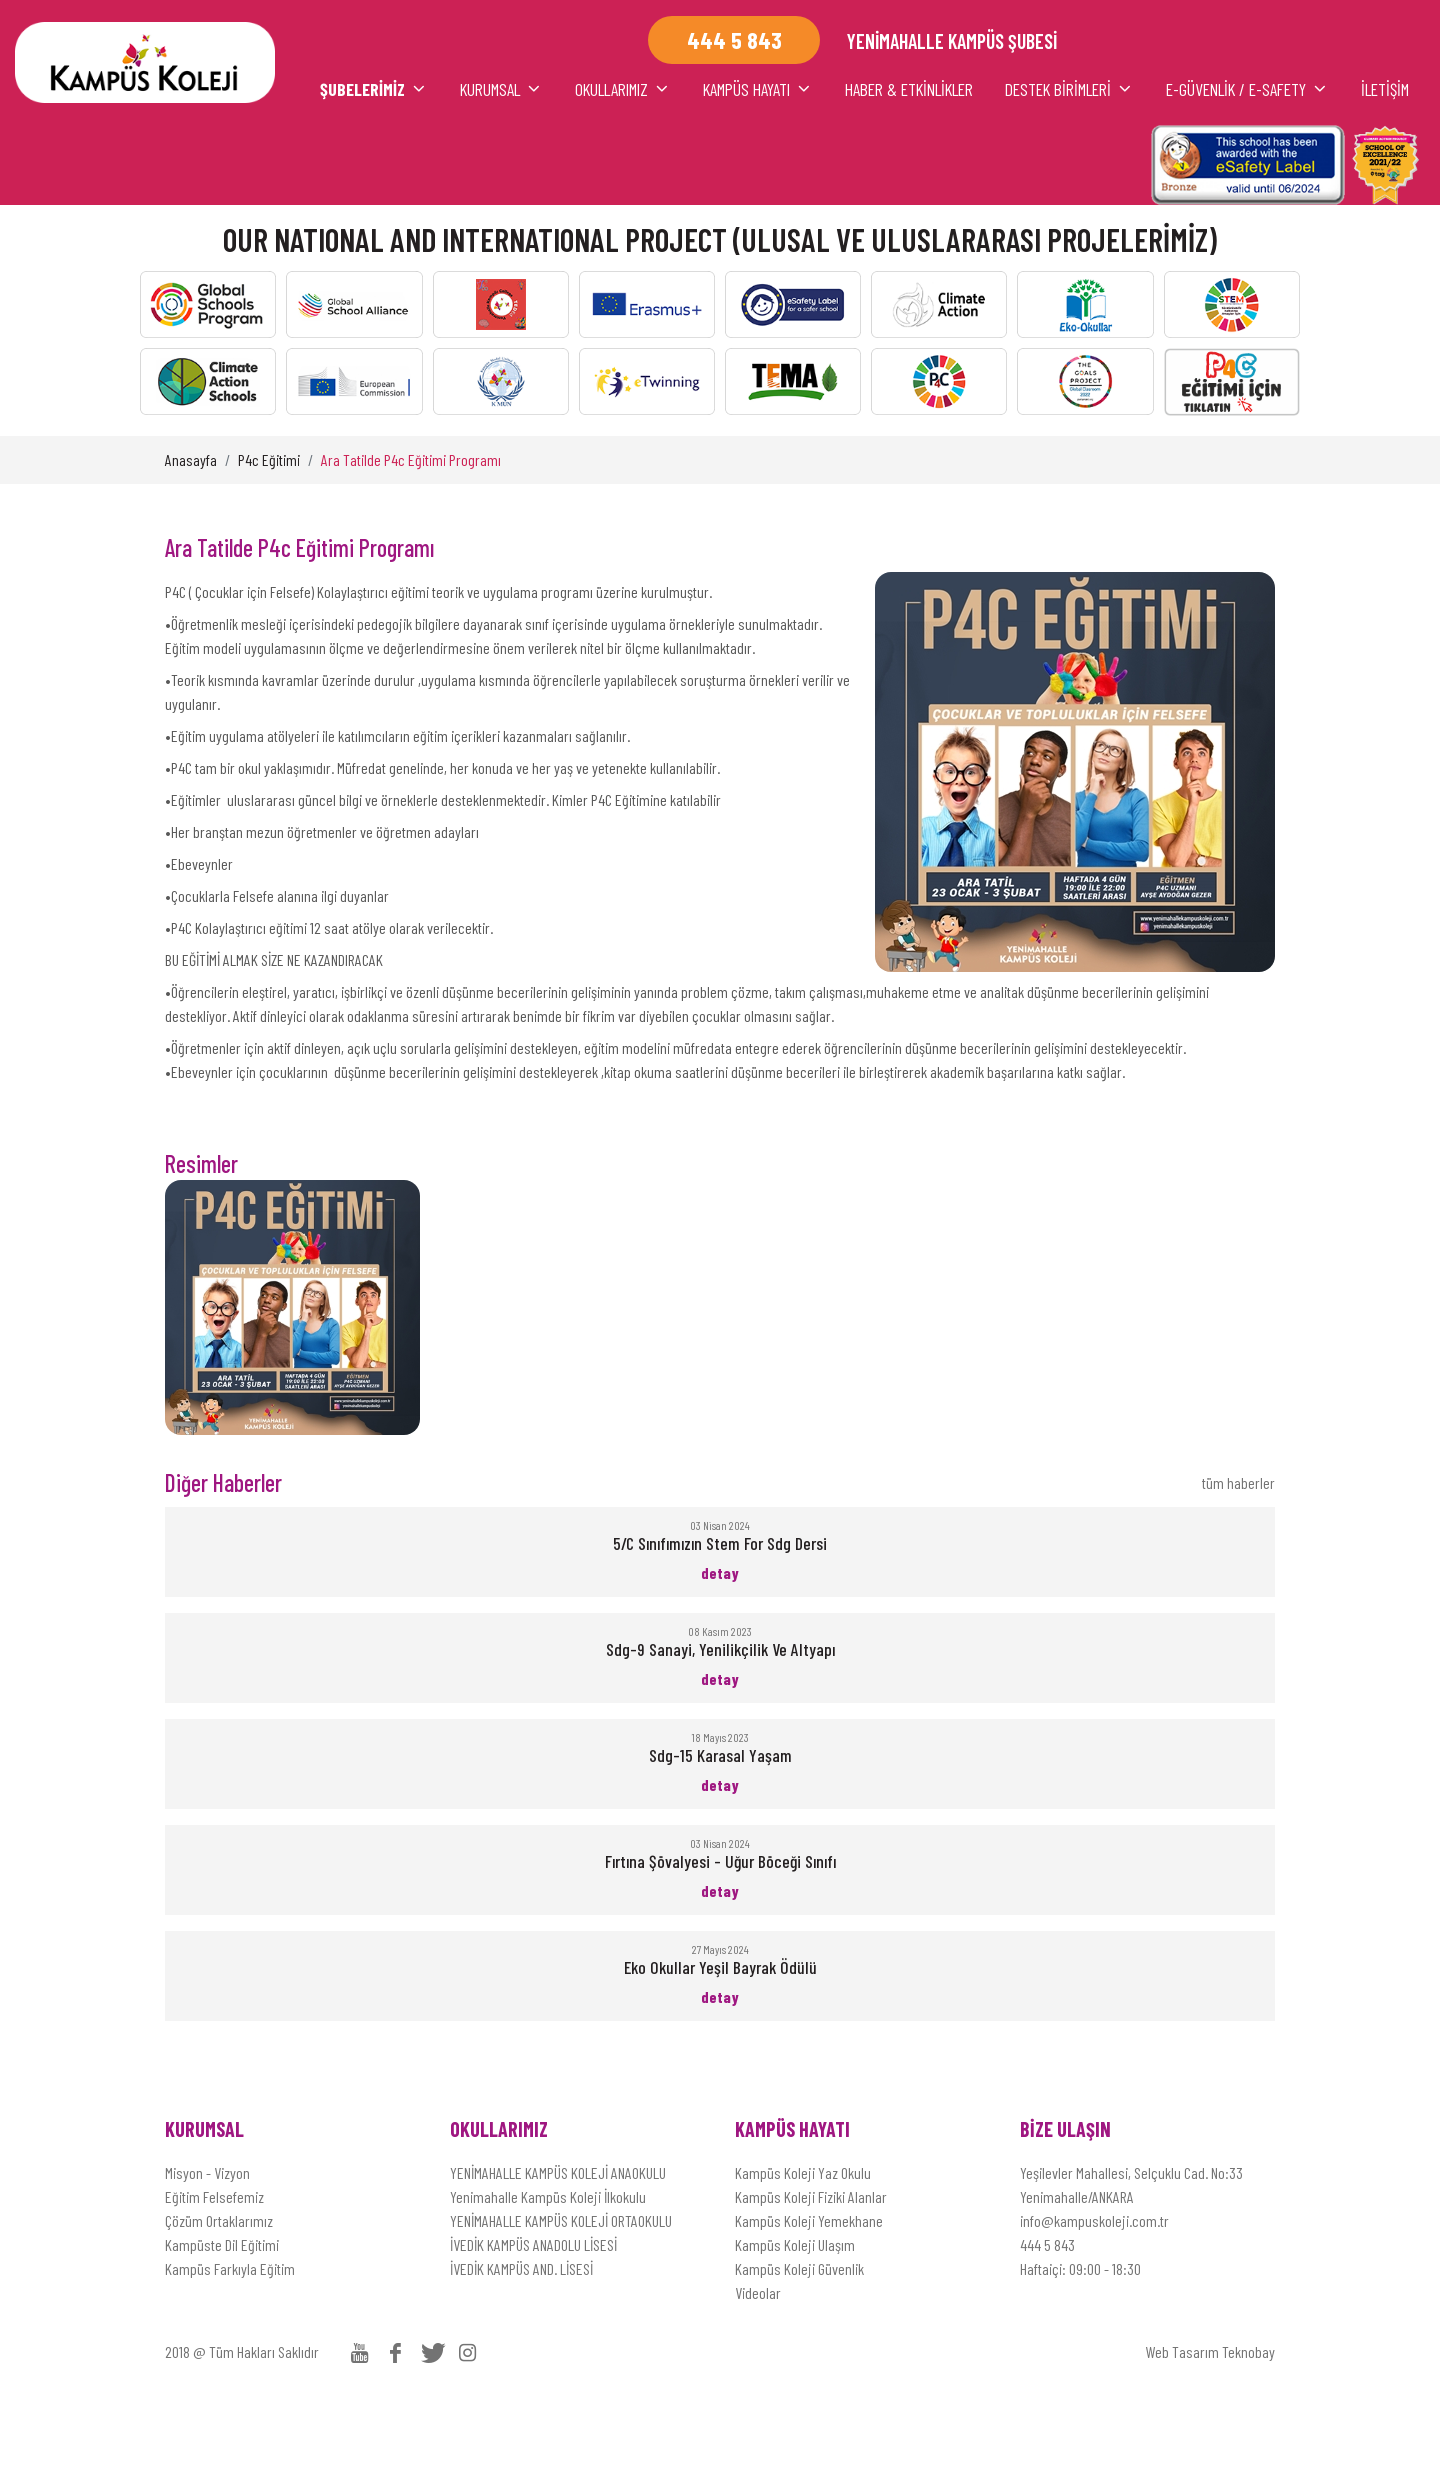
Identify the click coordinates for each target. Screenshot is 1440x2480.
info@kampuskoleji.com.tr (1094, 2301)
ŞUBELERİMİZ (102, 170)
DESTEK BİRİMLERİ (969, 170)
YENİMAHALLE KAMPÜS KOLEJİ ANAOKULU (558, 2253)
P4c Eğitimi (269, 540)
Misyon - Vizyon (207, 2253)
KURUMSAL (275, 170)
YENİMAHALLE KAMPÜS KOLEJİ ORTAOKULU (561, 2301)
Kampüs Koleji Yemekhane (809, 2301)
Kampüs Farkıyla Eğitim (230, 2349)
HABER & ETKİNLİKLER (796, 170)
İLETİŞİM (1338, 170)
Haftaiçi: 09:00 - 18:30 (1080, 2349)
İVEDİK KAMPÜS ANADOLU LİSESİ (533, 2325)
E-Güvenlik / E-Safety (1153, 170)
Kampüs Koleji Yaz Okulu (803, 2253)
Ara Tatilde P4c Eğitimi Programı (411, 540)
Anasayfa (191, 540)
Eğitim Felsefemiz (214, 2277)
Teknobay (1248, 2432)
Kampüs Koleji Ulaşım (795, 2325)
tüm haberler (1238, 1563)
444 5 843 (1047, 2325)
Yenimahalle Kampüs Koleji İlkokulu (548, 2277)
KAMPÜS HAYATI (623, 170)
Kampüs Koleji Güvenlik (799, 2349)
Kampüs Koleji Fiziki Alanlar (811, 2277)
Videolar (758, 2373)
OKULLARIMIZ (449, 170)
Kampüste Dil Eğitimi (222, 2325)
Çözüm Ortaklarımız (219, 2301)
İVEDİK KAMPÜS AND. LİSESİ (521, 2349)
